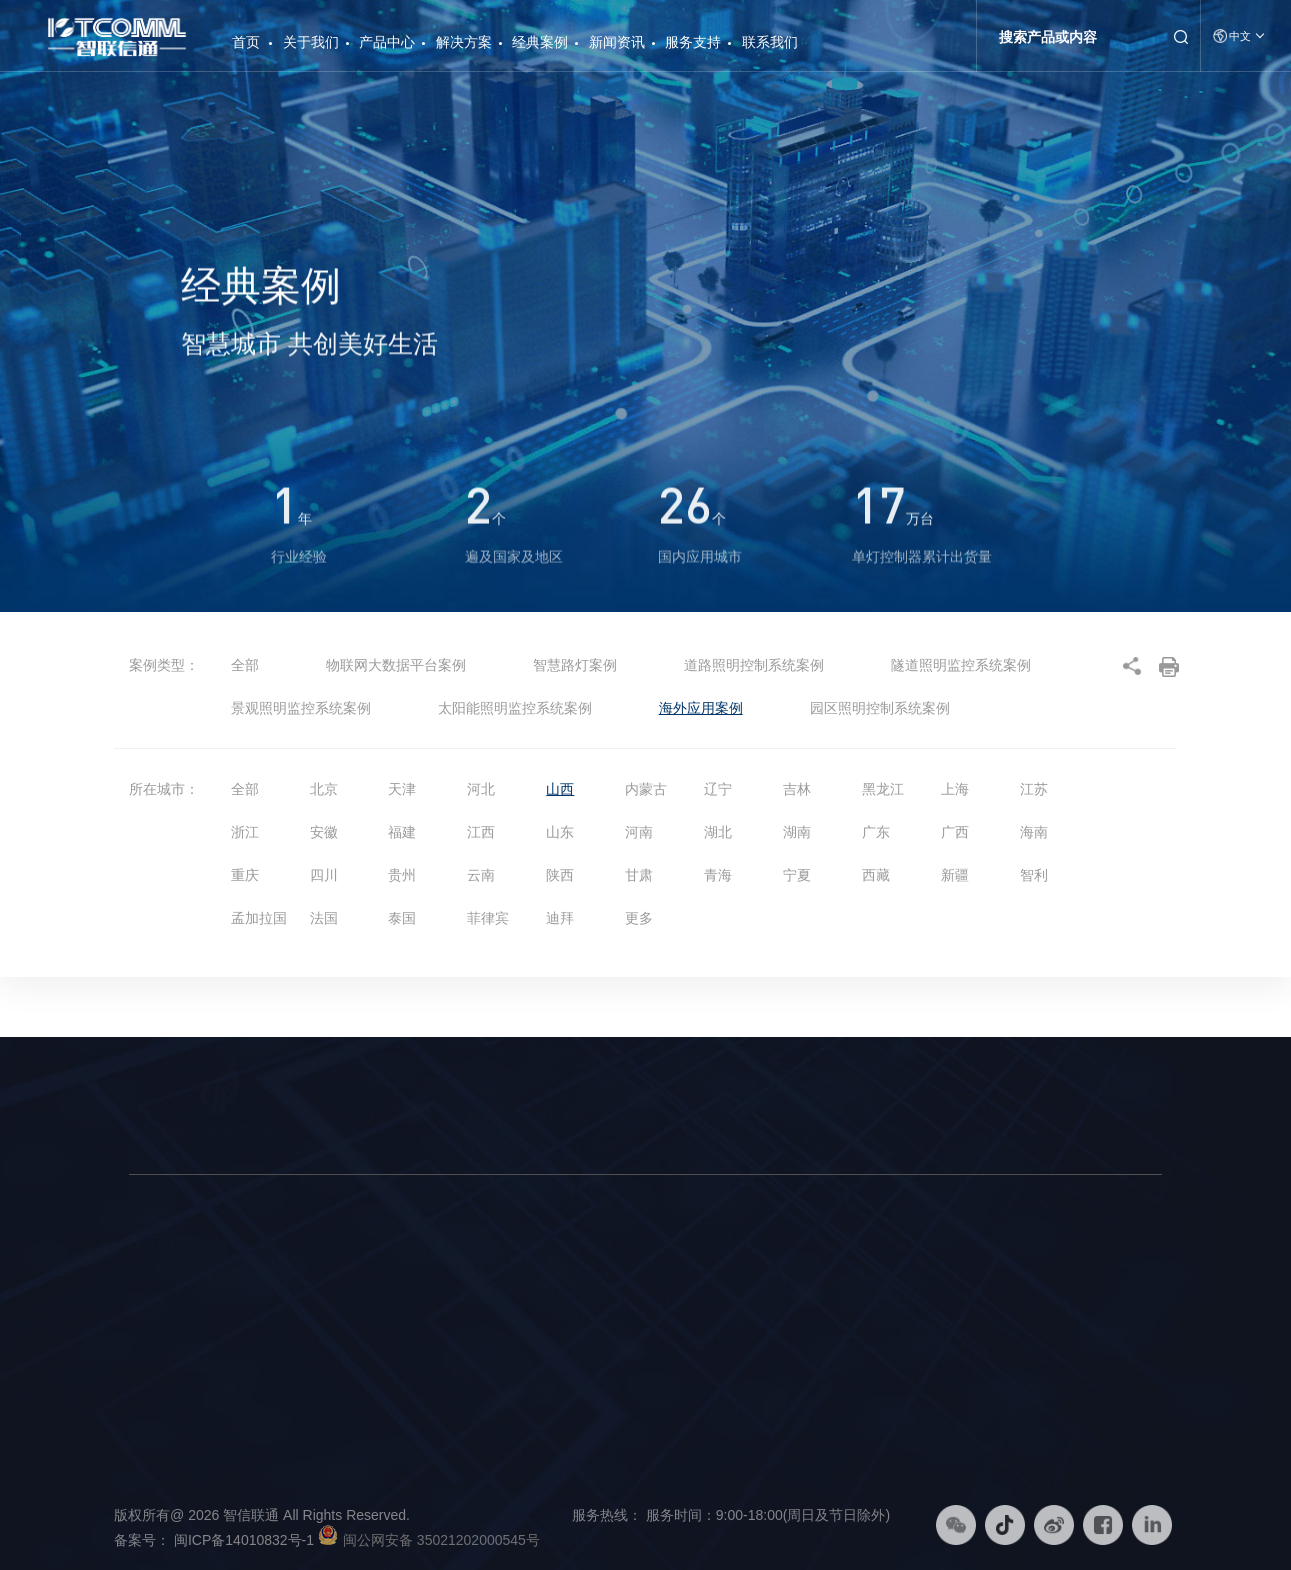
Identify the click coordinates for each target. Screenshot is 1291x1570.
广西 (955, 832)
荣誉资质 (155, 1422)
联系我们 (770, 42)
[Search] (1072, 37)
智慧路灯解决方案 (526, 1278)
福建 (402, 832)
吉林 (797, 789)
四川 (324, 875)
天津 (402, 789)
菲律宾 (488, 918)
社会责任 (155, 1393)
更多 (639, 918)
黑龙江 (883, 789)
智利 (1034, 875)
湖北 (718, 832)
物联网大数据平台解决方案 (552, 1336)
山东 (560, 832)
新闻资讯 (617, 42)
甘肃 (639, 875)
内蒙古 (646, 789)
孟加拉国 (259, 918)
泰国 (402, 918)
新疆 (955, 875)
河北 (481, 789)
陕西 (560, 875)
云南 (481, 875)
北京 (324, 789)
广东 (876, 832)
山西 (560, 789)
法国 (324, 918)
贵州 (402, 875)
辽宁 (718, 789)
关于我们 (311, 42)
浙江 (245, 832)
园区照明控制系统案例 (880, 708)
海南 (1034, 832)
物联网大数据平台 (330, 1336)
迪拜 (560, 918)
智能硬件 (304, 1307)
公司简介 (155, 1278)
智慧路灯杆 (310, 1278)
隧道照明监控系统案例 (961, 665)
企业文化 (155, 1336)
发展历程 (155, 1365)
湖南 (797, 832)
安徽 (324, 832)
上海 (955, 789)
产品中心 (387, 42)
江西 (481, 832)
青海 (718, 875)
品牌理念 (155, 1307)
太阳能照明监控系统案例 (515, 708)
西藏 (876, 875)
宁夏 (797, 875)
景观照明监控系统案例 (301, 708)
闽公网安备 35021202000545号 (441, 1540)
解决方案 (464, 42)
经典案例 (540, 42)
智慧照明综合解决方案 (539, 1307)
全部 (245, 665)
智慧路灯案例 (575, 665)
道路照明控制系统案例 (754, 665)
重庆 (245, 875)
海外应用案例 (701, 708)
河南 (639, 832)
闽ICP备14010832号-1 (256, 1540)
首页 (246, 34)
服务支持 (693, 42)
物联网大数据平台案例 (396, 665)
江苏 (1034, 789)
